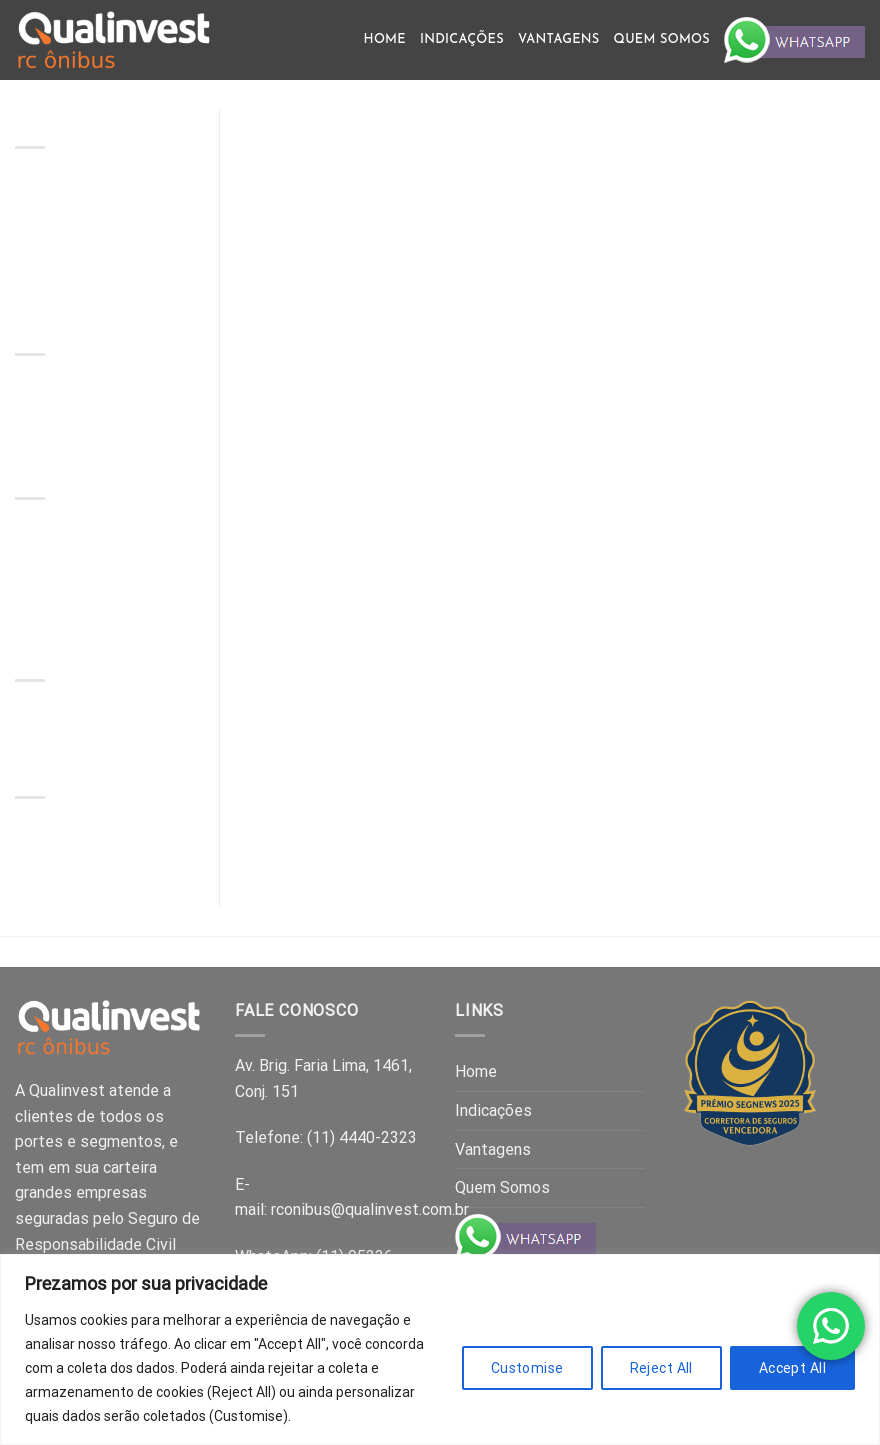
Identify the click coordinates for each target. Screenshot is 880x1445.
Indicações (462, 39)
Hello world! (109, 391)
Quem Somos (662, 39)
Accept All (792, 1368)
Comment (98, 413)
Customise (527, 1368)
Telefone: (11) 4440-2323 (326, 1137)
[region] (440, 1349)
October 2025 (64, 833)
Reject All (661, 1368)
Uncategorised (67, 716)
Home (385, 39)
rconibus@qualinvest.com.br (370, 1209)
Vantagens (559, 39)
